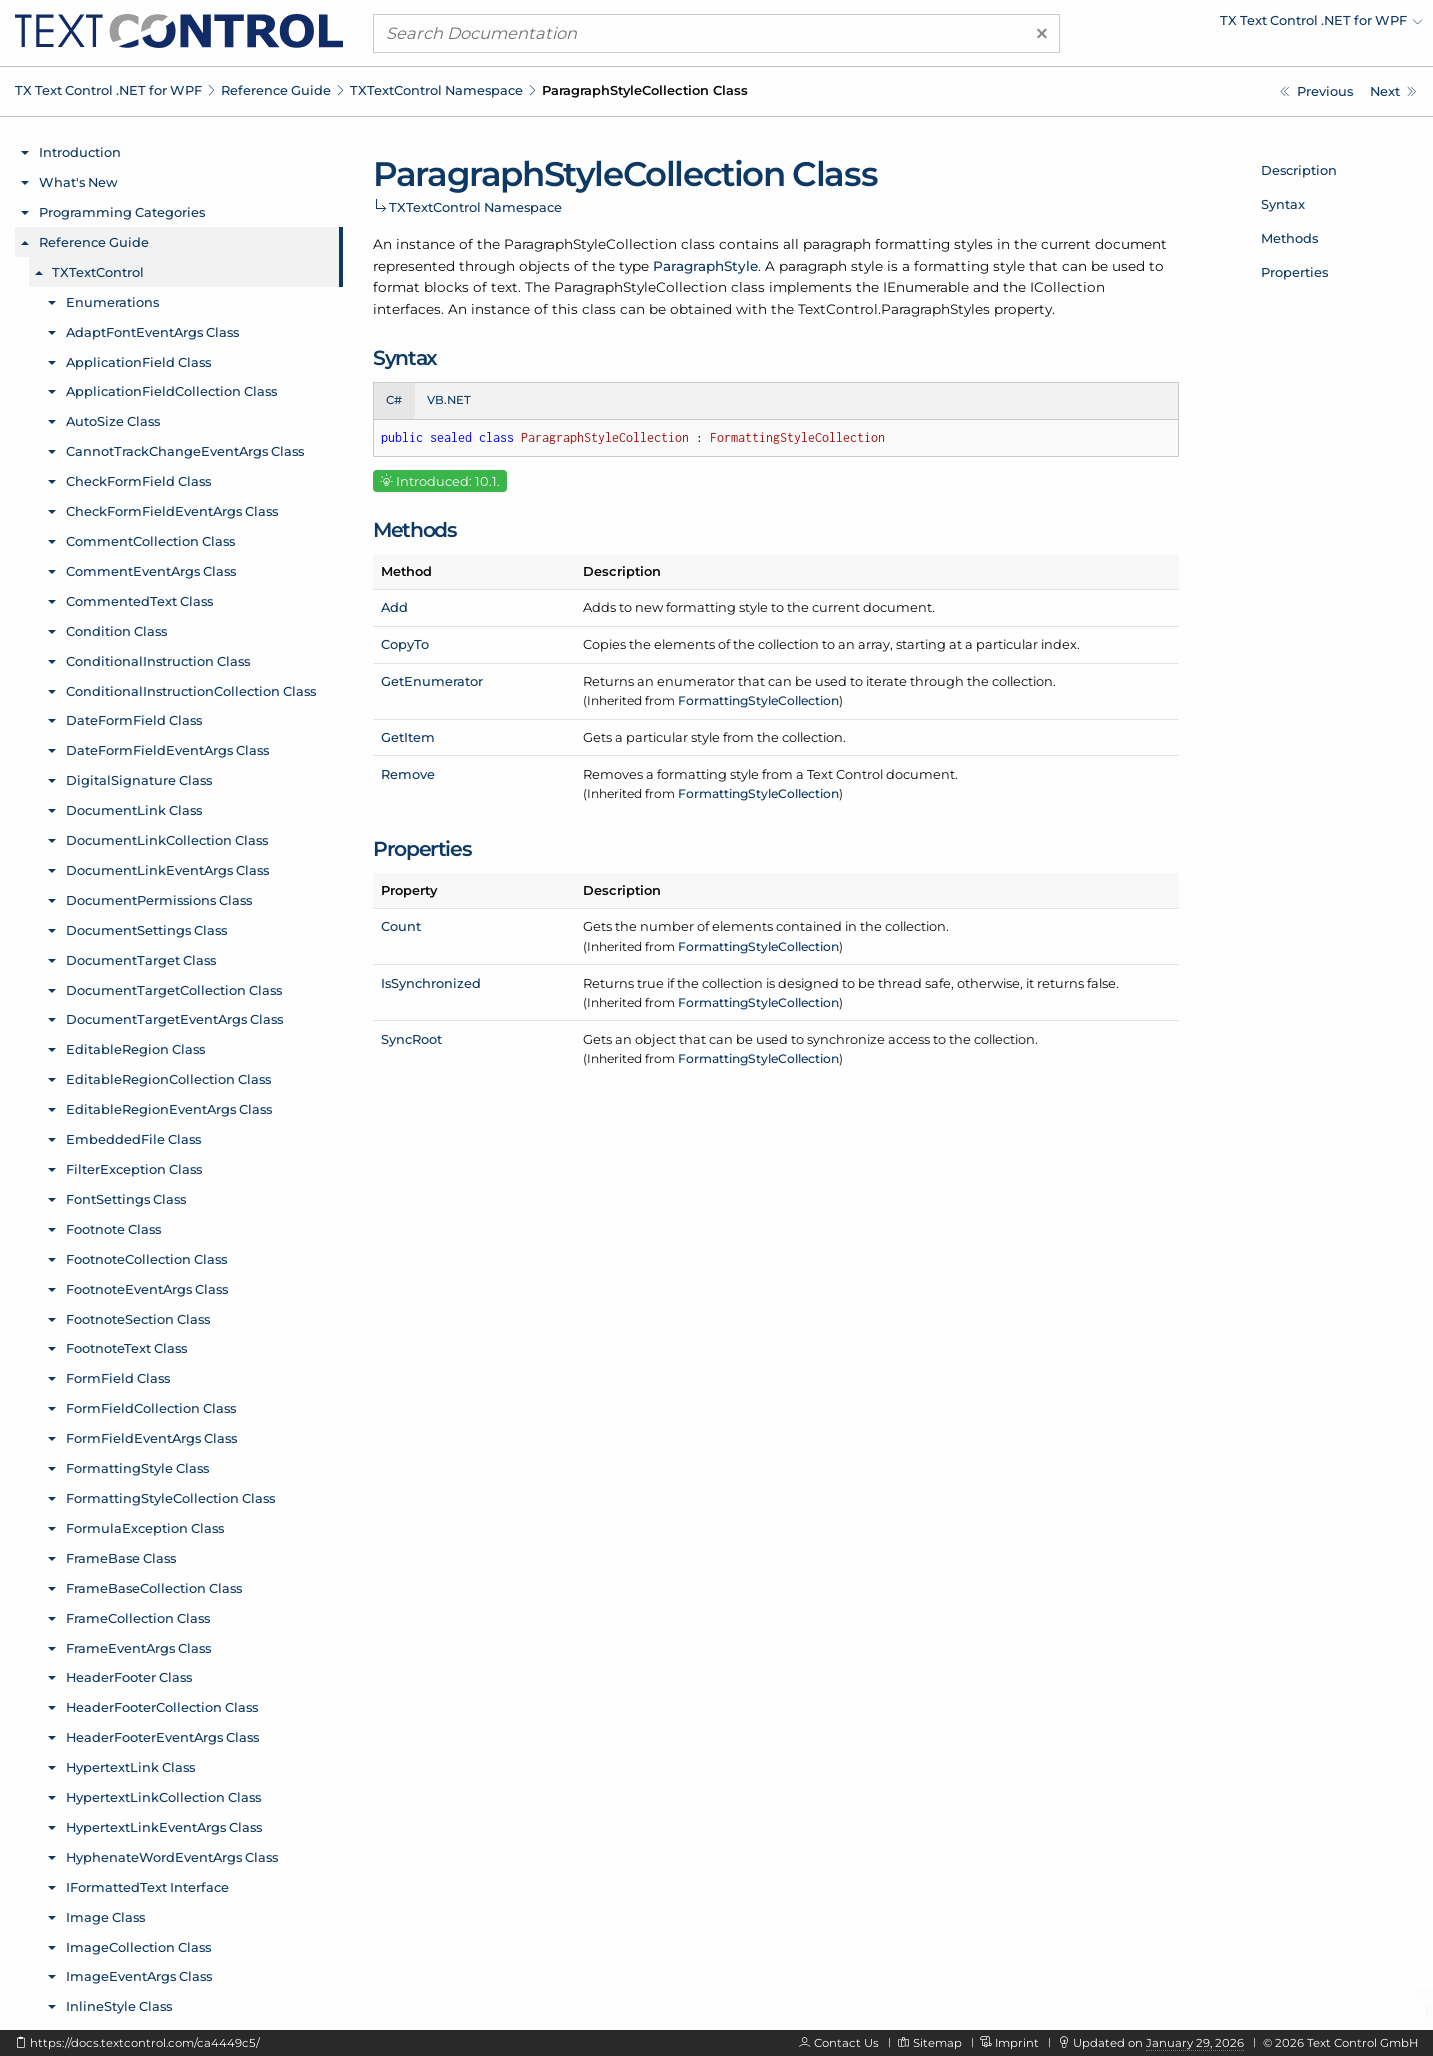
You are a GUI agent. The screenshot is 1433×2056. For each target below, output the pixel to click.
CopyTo (405, 644)
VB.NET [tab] (449, 400)
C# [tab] (394, 400)
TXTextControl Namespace (436, 90)
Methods (1289, 238)
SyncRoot (411, 1039)
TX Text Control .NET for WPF (108, 90)
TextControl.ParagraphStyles (894, 309)
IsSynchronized (431, 983)
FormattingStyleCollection (758, 700)
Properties (1294, 272)
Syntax (1283, 204)
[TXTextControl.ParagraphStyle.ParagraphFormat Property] (1316, 91)
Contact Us (846, 2043)
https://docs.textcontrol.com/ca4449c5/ (145, 2043)
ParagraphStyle (705, 266)
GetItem (408, 737)
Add (394, 607)
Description (1299, 170)
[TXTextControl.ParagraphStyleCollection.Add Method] (1393, 91)
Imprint (1017, 2043)
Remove (408, 774)
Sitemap (937, 2043)
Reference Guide (276, 90)
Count (401, 926)
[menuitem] (1248, 25)
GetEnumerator (432, 681)
